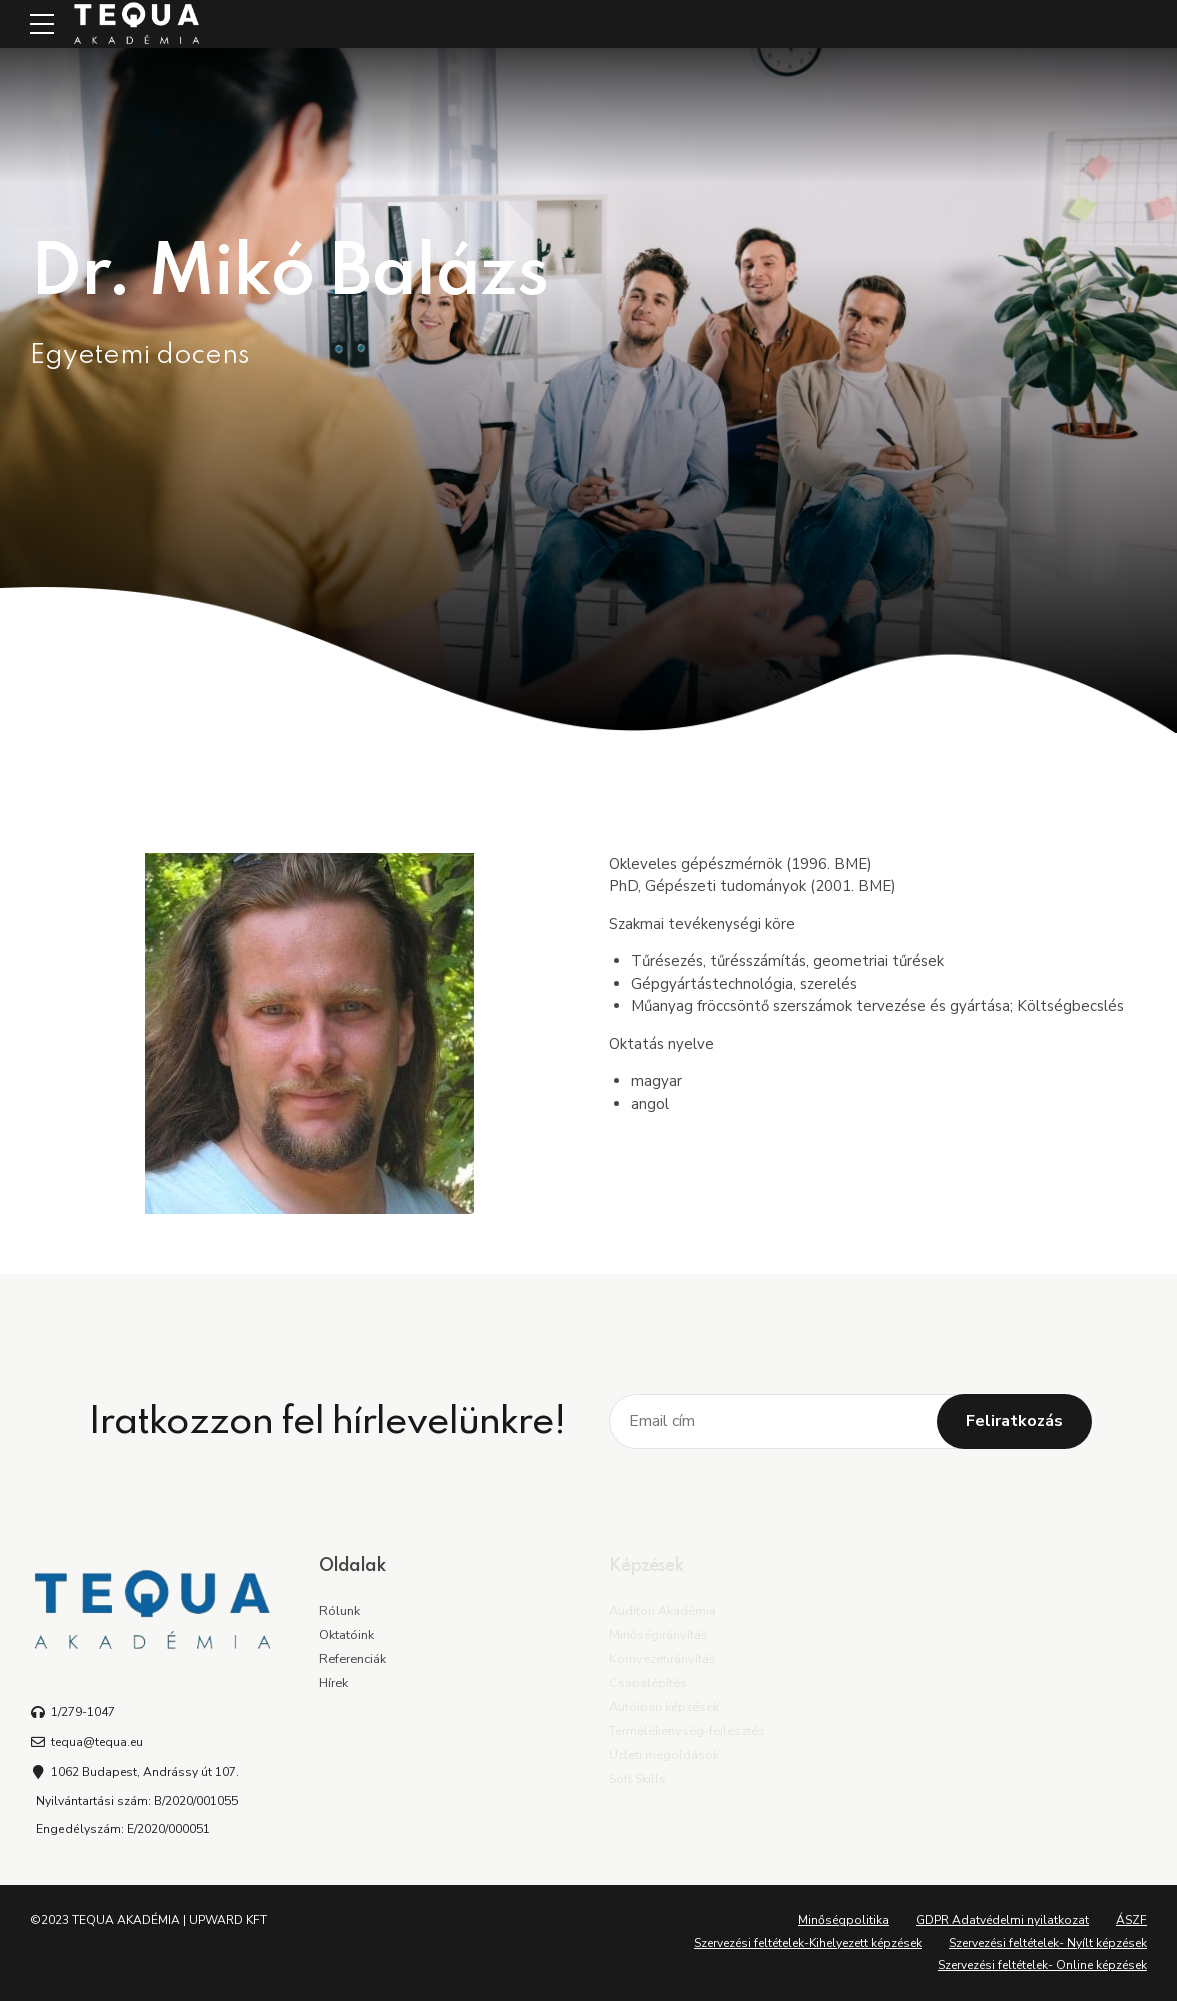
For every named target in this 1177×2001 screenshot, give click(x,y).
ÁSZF (1131, 1920)
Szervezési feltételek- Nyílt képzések (1048, 1943)
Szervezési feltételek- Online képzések (1042, 1965)
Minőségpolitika (843, 1920)
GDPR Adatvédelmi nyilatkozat (1002, 1920)
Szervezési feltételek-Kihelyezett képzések (808, 1943)
